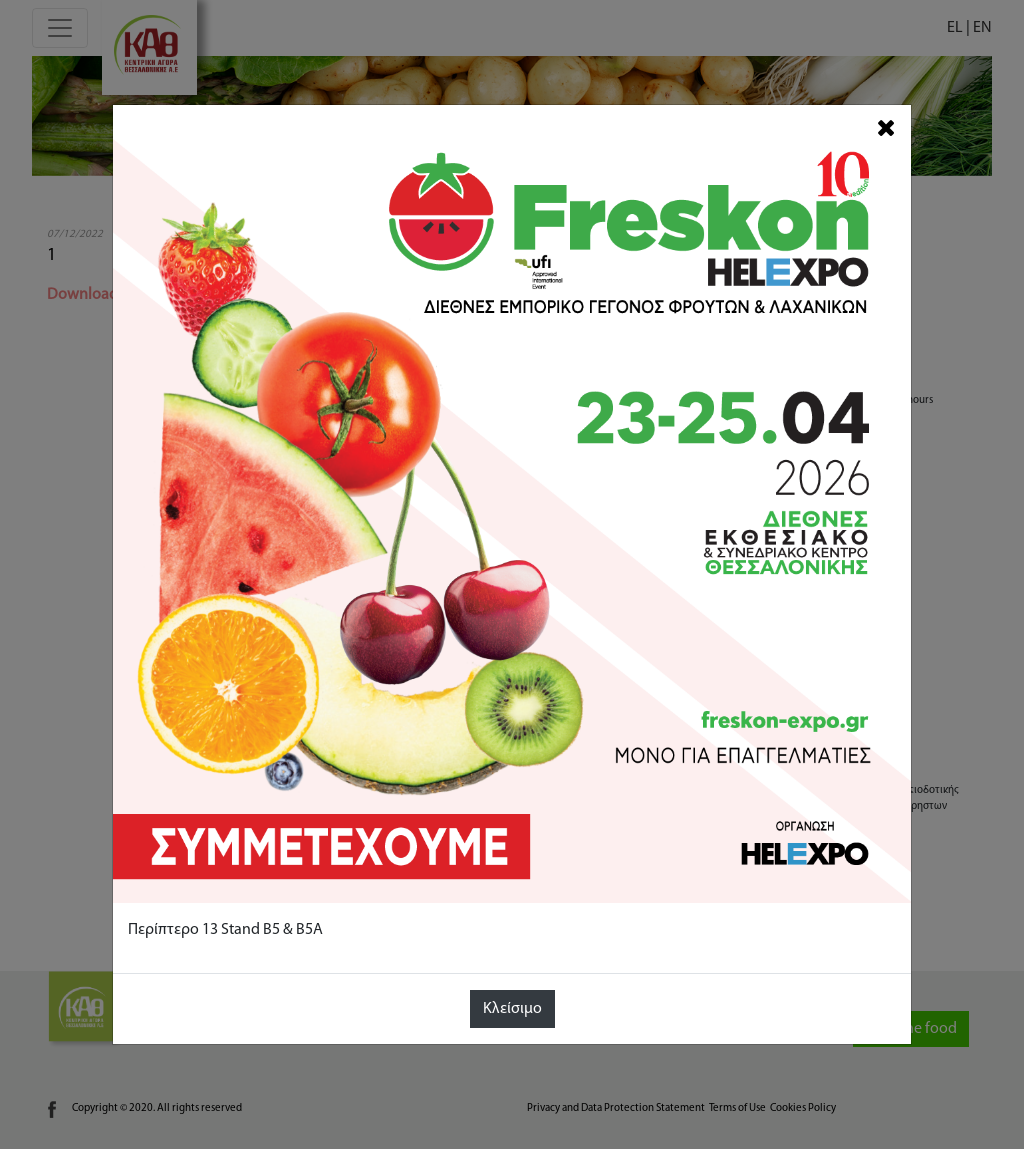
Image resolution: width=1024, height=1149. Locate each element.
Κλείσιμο (512, 1009)
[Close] (886, 128)
